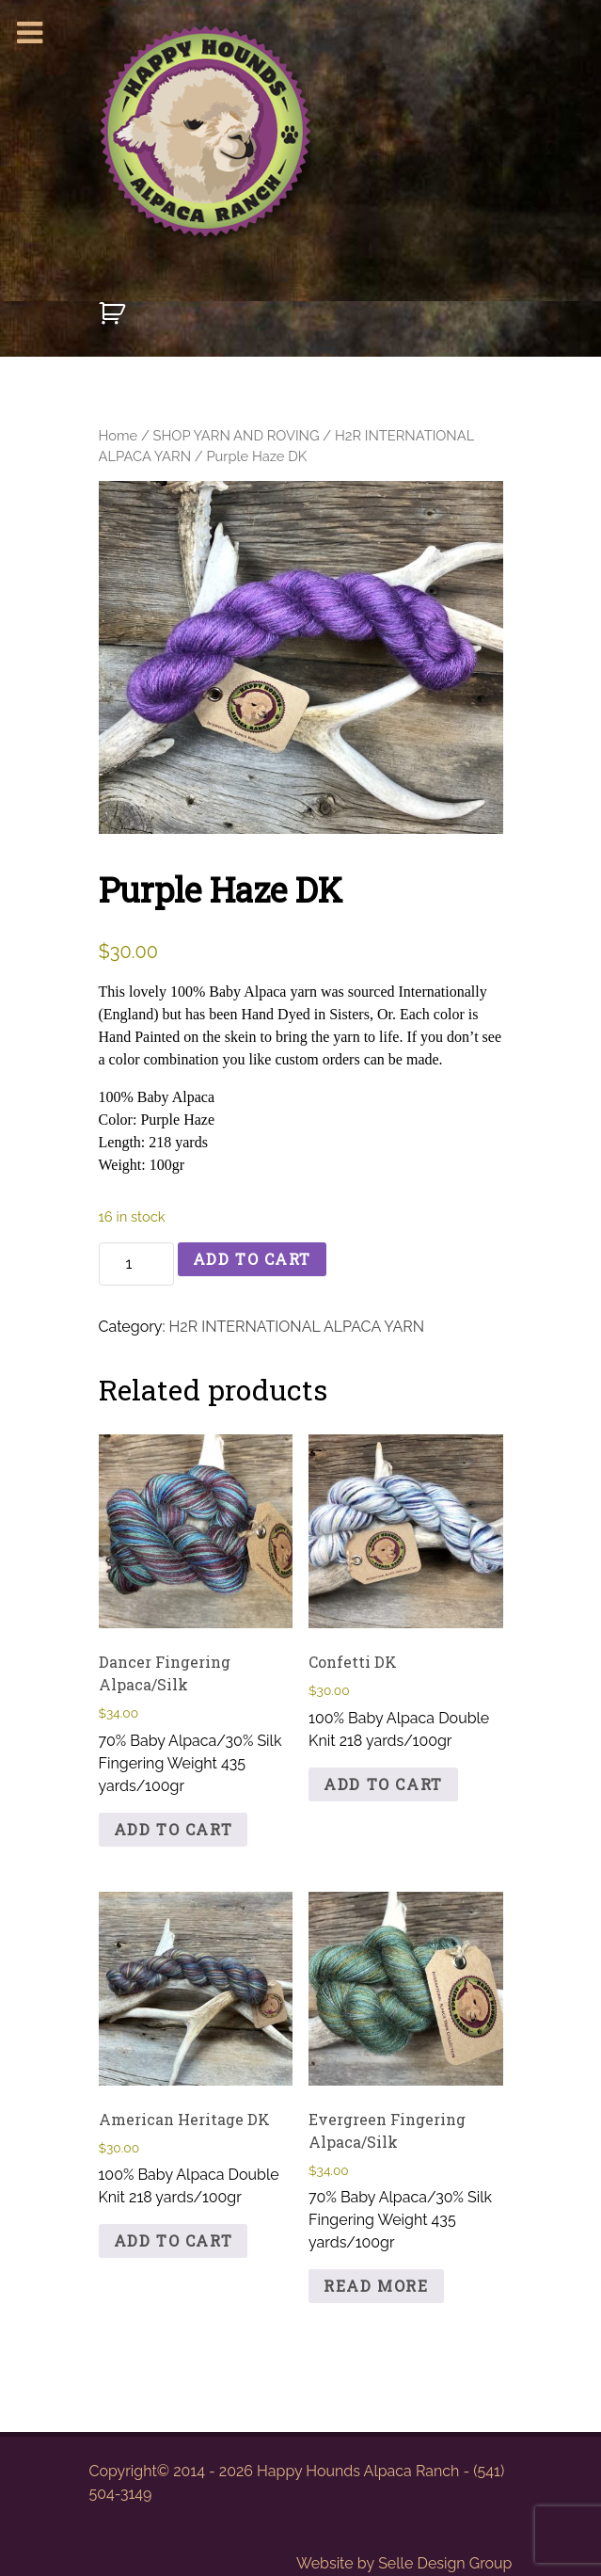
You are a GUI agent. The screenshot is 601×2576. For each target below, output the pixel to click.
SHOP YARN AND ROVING (236, 435)
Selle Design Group (445, 2563)
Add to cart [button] (173, 1829)
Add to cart (252, 1259)
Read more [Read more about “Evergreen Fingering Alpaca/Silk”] (376, 2286)
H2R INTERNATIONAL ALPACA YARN (297, 1327)
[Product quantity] (136, 1264)
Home (118, 435)
